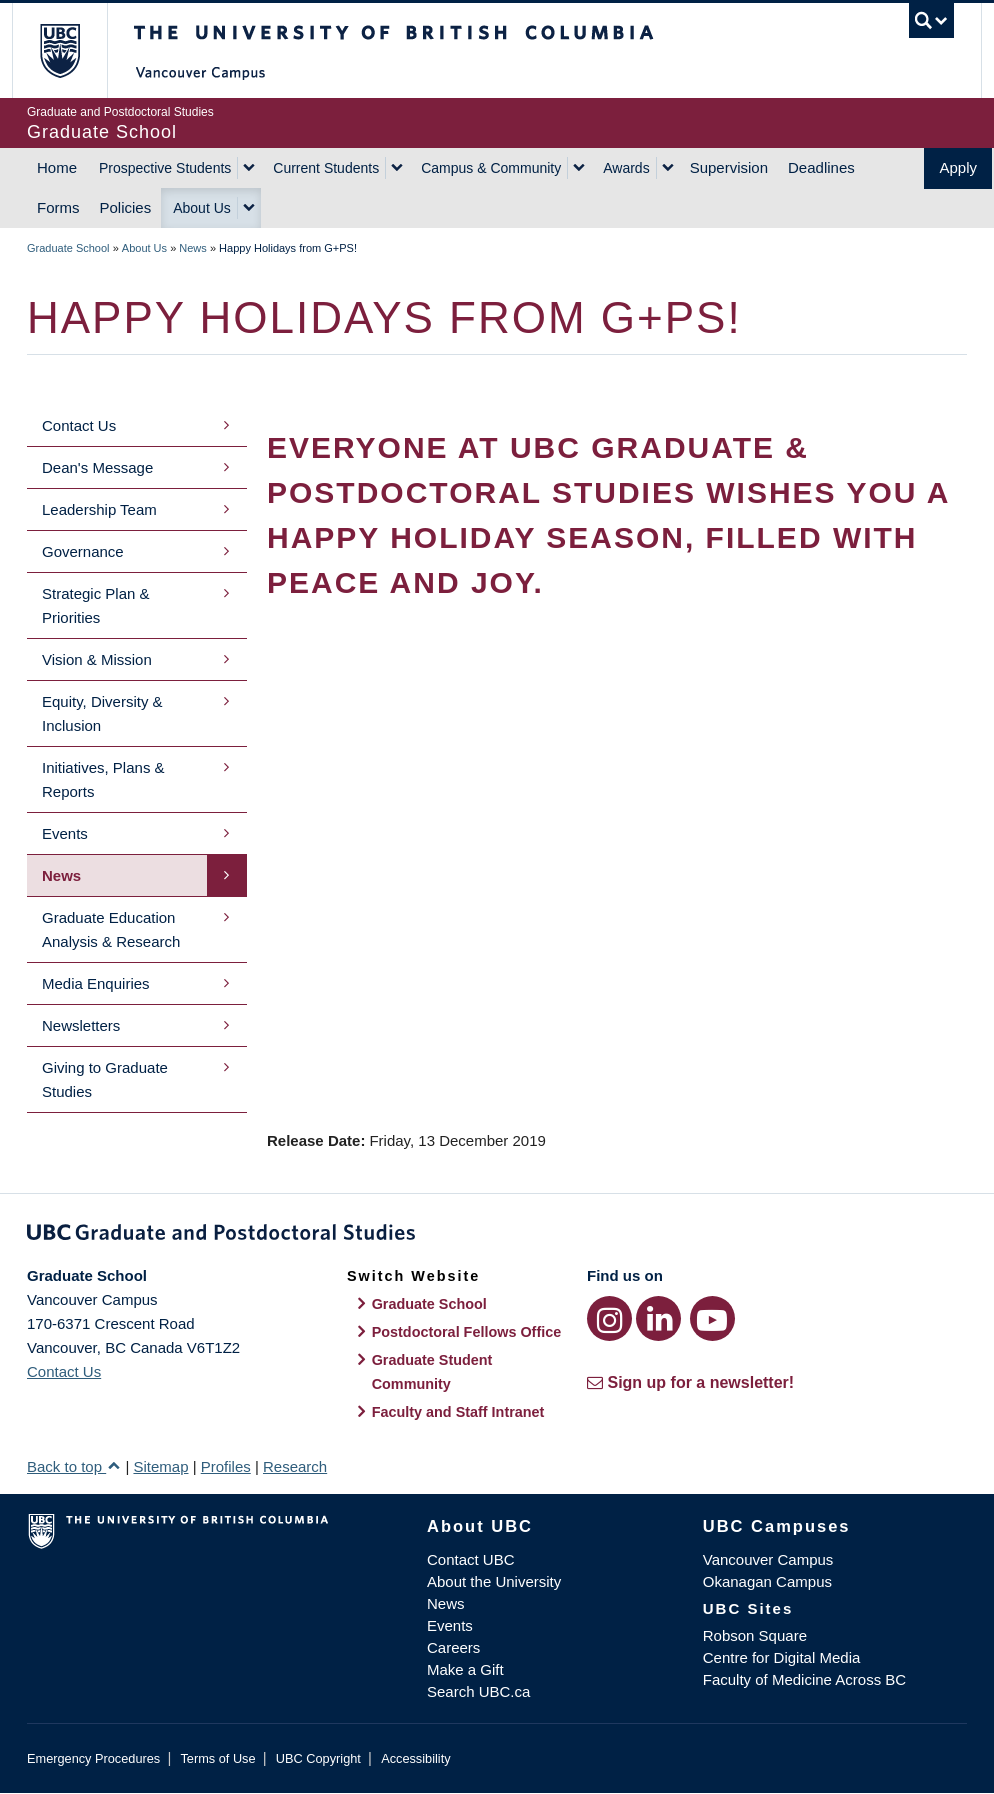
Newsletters (81, 1025)
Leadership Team (99, 509)
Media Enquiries (96, 983)
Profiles (226, 1466)
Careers (453, 1647)
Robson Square (755, 1635)
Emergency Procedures (93, 1758)
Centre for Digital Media (782, 1657)
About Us (202, 208)
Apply (958, 167)
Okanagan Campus (767, 1581)
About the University (494, 1581)
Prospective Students (165, 168)
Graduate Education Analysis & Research (111, 929)
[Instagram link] (609, 1318)
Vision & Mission (97, 659)
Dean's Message (97, 467)
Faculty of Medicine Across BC (804, 1679)
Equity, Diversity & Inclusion (102, 713)
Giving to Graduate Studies (105, 1079)
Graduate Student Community (432, 1372)
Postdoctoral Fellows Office (467, 1332)
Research (295, 1466)
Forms (58, 207)
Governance (83, 551)
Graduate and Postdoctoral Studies (497, 1236)
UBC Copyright (318, 1758)
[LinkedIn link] (658, 1318)
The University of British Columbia (74, 50)
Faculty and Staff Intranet (458, 1412)
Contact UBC (471, 1559)
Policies (126, 207)
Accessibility (415, 1758)
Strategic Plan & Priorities (96, 605)
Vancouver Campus (768, 1559)
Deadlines (821, 167)
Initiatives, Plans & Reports (103, 779)
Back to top (74, 1466)
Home (57, 167)
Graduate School (68, 248)
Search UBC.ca (478, 1691)
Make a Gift (465, 1669)
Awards (626, 168)
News (193, 248)
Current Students (326, 168)
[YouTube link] (712, 1318)
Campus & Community (491, 168)
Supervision (729, 167)
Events (65, 833)
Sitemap (160, 1466)
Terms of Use (217, 1758)
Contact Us (79, 425)
